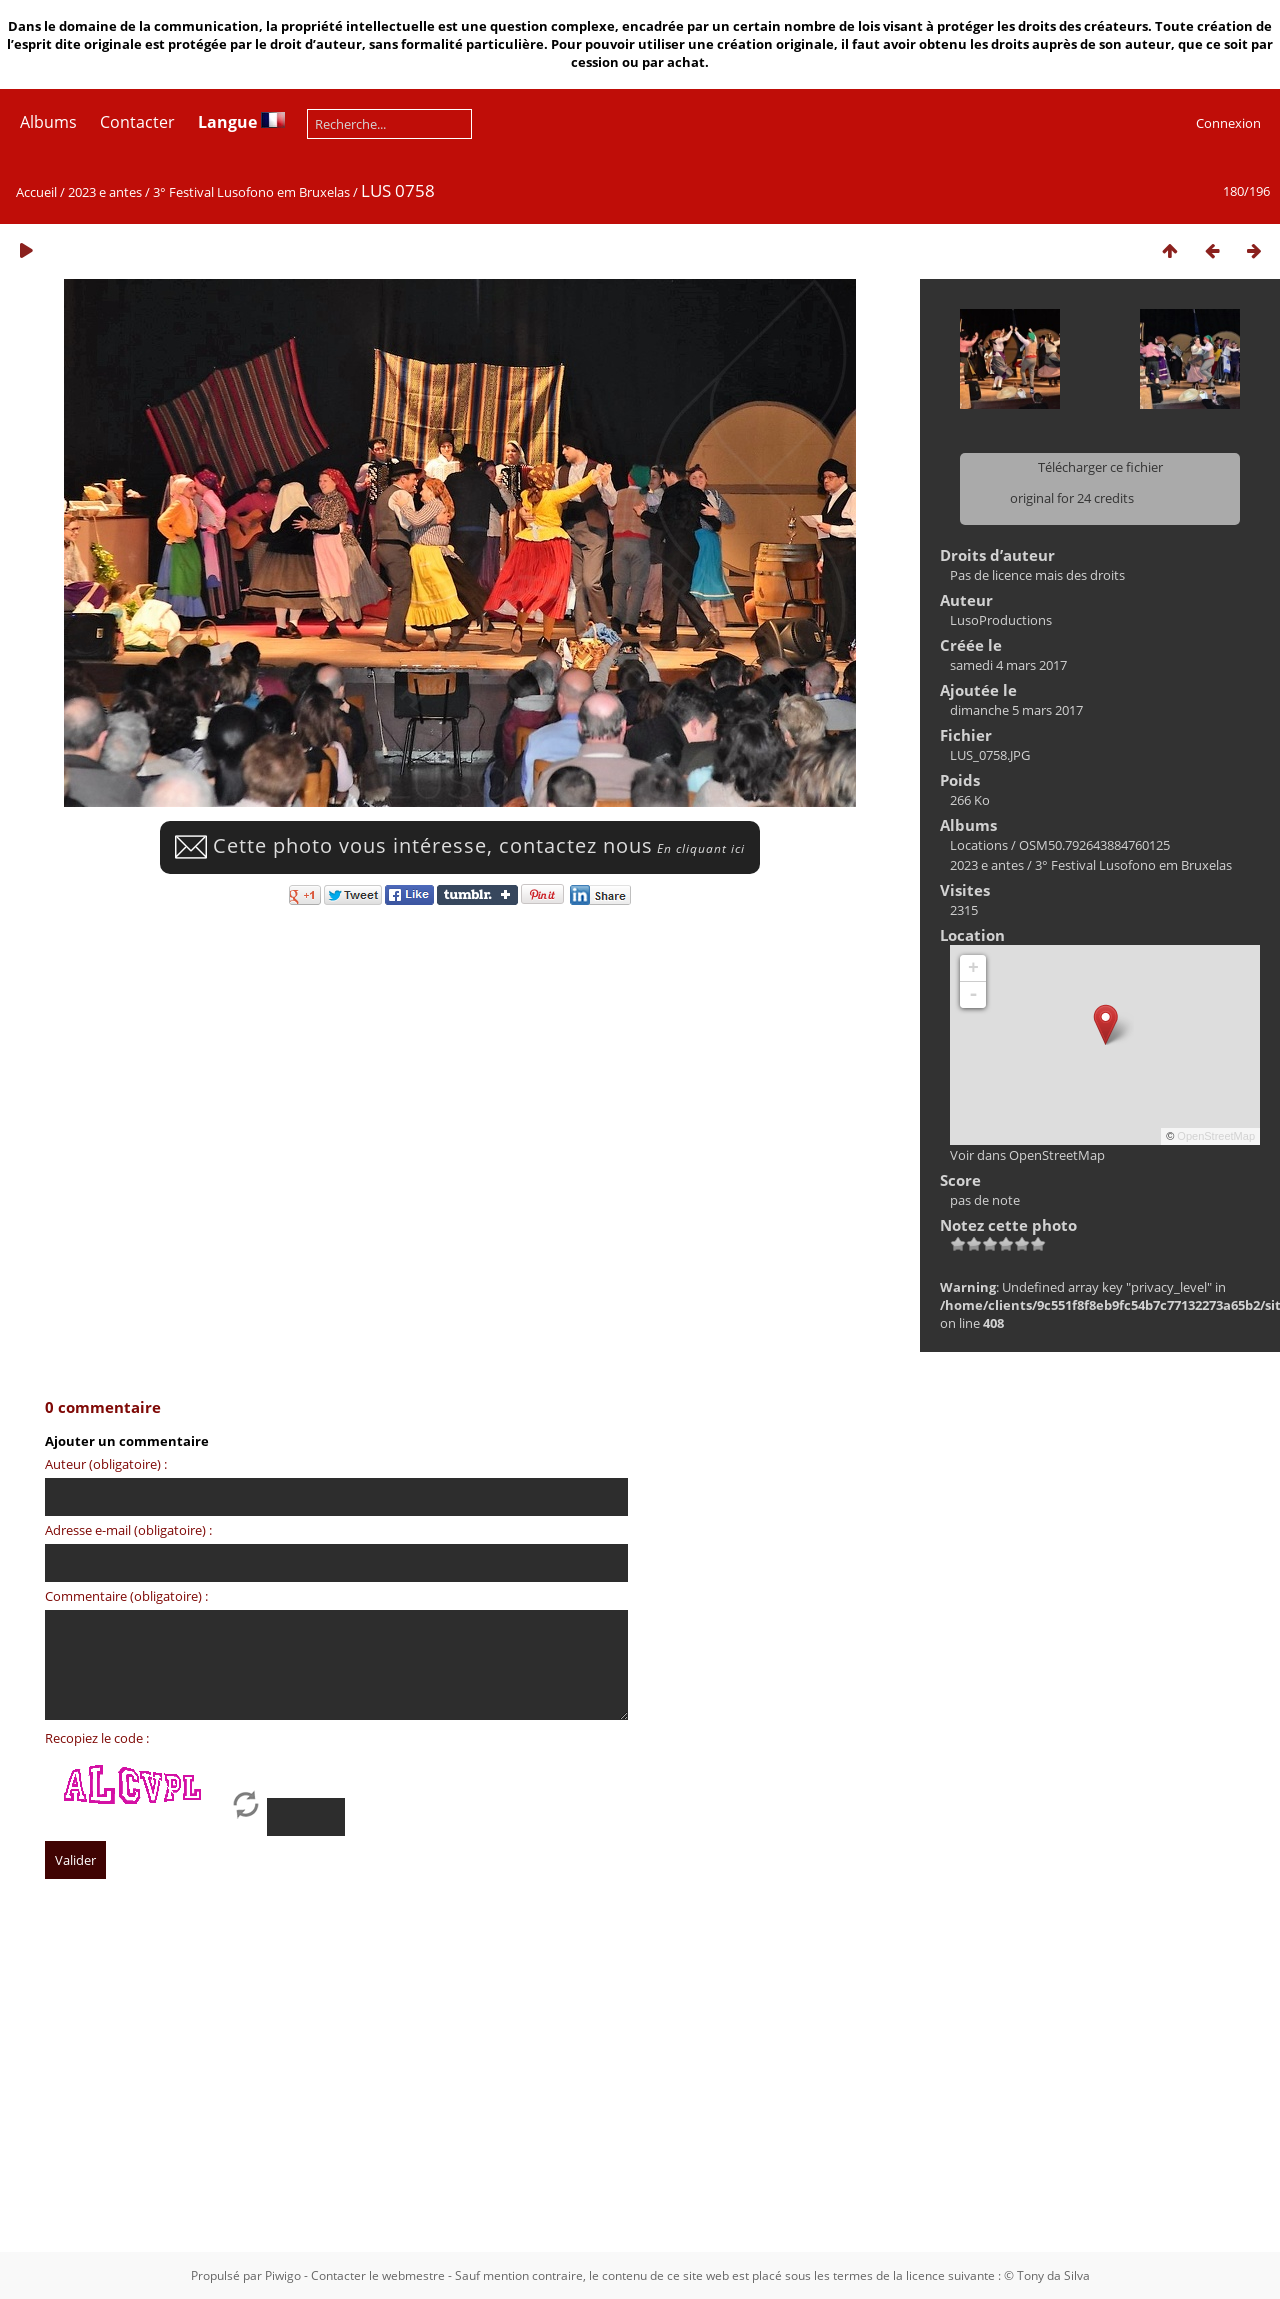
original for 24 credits (1072, 498)
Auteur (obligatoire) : (106, 1464)
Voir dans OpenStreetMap (1027, 1155)
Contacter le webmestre (378, 2275)
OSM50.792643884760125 (1094, 845)
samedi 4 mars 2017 (1008, 665)
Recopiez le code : (97, 1738)
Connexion (1228, 123)
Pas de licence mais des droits (1037, 575)
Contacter (137, 122)
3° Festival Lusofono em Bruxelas (251, 192)
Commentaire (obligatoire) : (126, 1596)
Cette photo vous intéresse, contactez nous (460, 845)
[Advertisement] (615, 2084)
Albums (48, 122)
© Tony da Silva (1047, 2275)
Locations (979, 845)
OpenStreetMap (1216, 1136)
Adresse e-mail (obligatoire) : (128, 1530)
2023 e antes (105, 192)
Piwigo (283, 2275)
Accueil (36, 192)
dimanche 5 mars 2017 (1016, 710)
